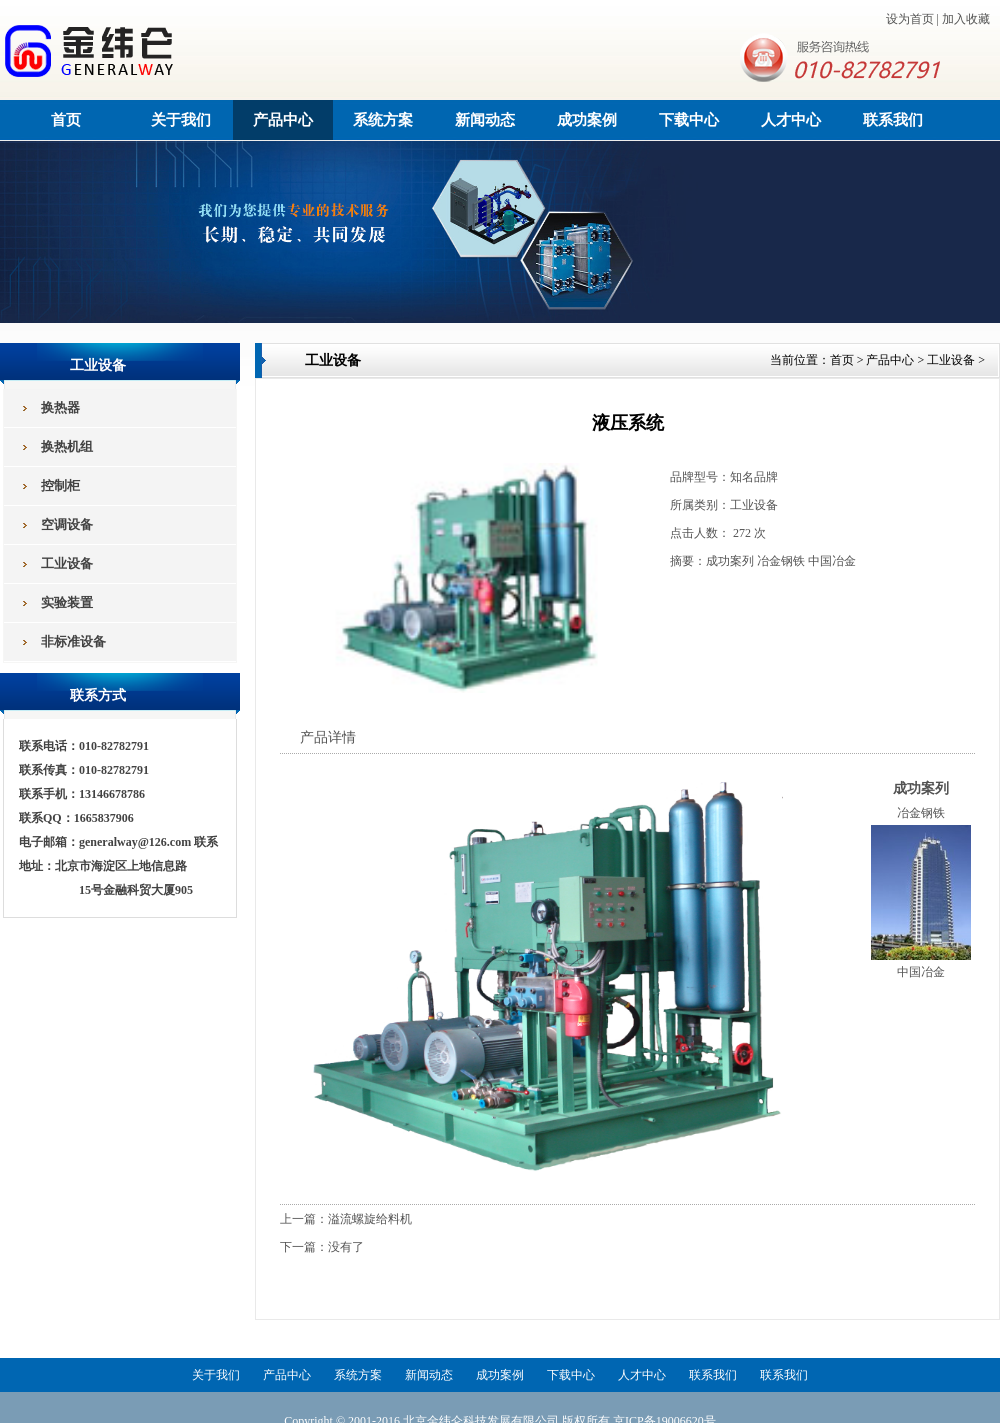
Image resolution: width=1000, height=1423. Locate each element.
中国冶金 (921, 972)
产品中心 (283, 120)
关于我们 (181, 120)
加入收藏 (966, 19)
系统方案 (383, 120)
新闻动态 (485, 120)
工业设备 (951, 360)
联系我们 (893, 120)
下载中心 (689, 120)
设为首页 (910, 19)
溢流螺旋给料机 (370, 1219)
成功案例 (587, 120)
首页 (66, 120)
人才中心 (791, 120)
